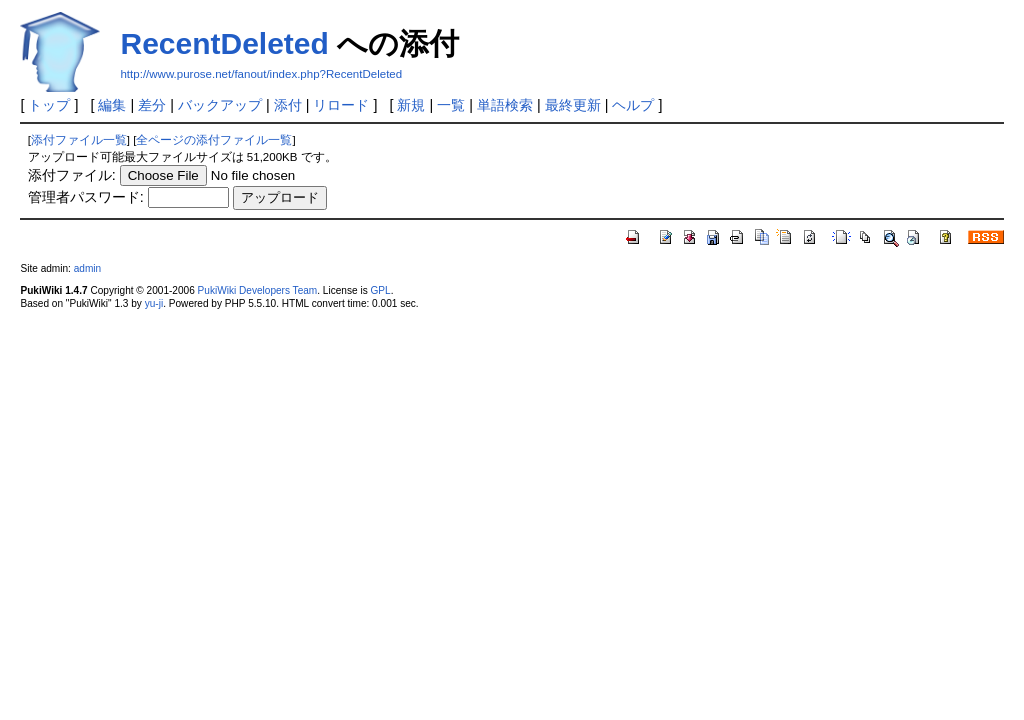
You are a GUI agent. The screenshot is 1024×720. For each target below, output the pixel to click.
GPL (380, 290)
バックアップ (220, 105)
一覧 (451, 105)
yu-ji (154, 303)
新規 (411, 105)
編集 (112, 105)
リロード (341, 105)
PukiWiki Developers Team (258, 290)
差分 (152, 105)
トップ (49, 105)
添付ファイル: (72, 175)
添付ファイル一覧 (79, 140)
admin (87, 268)
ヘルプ (633, 105)
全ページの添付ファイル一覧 (214, 140)
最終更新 (573, 105)
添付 (288, 105)
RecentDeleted (224, 43)
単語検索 (505, 105)
